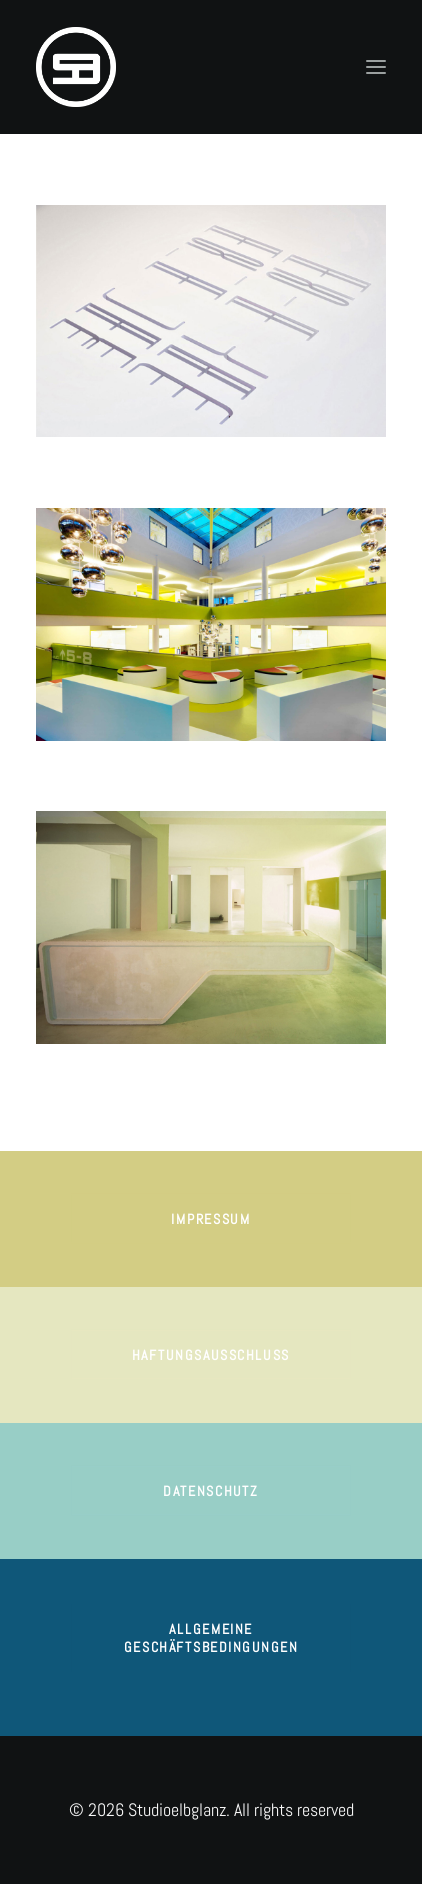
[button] (376, 67)
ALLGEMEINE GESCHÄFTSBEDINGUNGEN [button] (211, 1638)
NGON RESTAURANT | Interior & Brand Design (151, 463)
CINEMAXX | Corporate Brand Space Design (145, 767)
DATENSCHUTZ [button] (211, 1490)
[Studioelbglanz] (76, 67)
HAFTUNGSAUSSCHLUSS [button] (211, 1354)
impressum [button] (210, 1218)
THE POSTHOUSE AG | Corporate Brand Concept (156, 1070)
